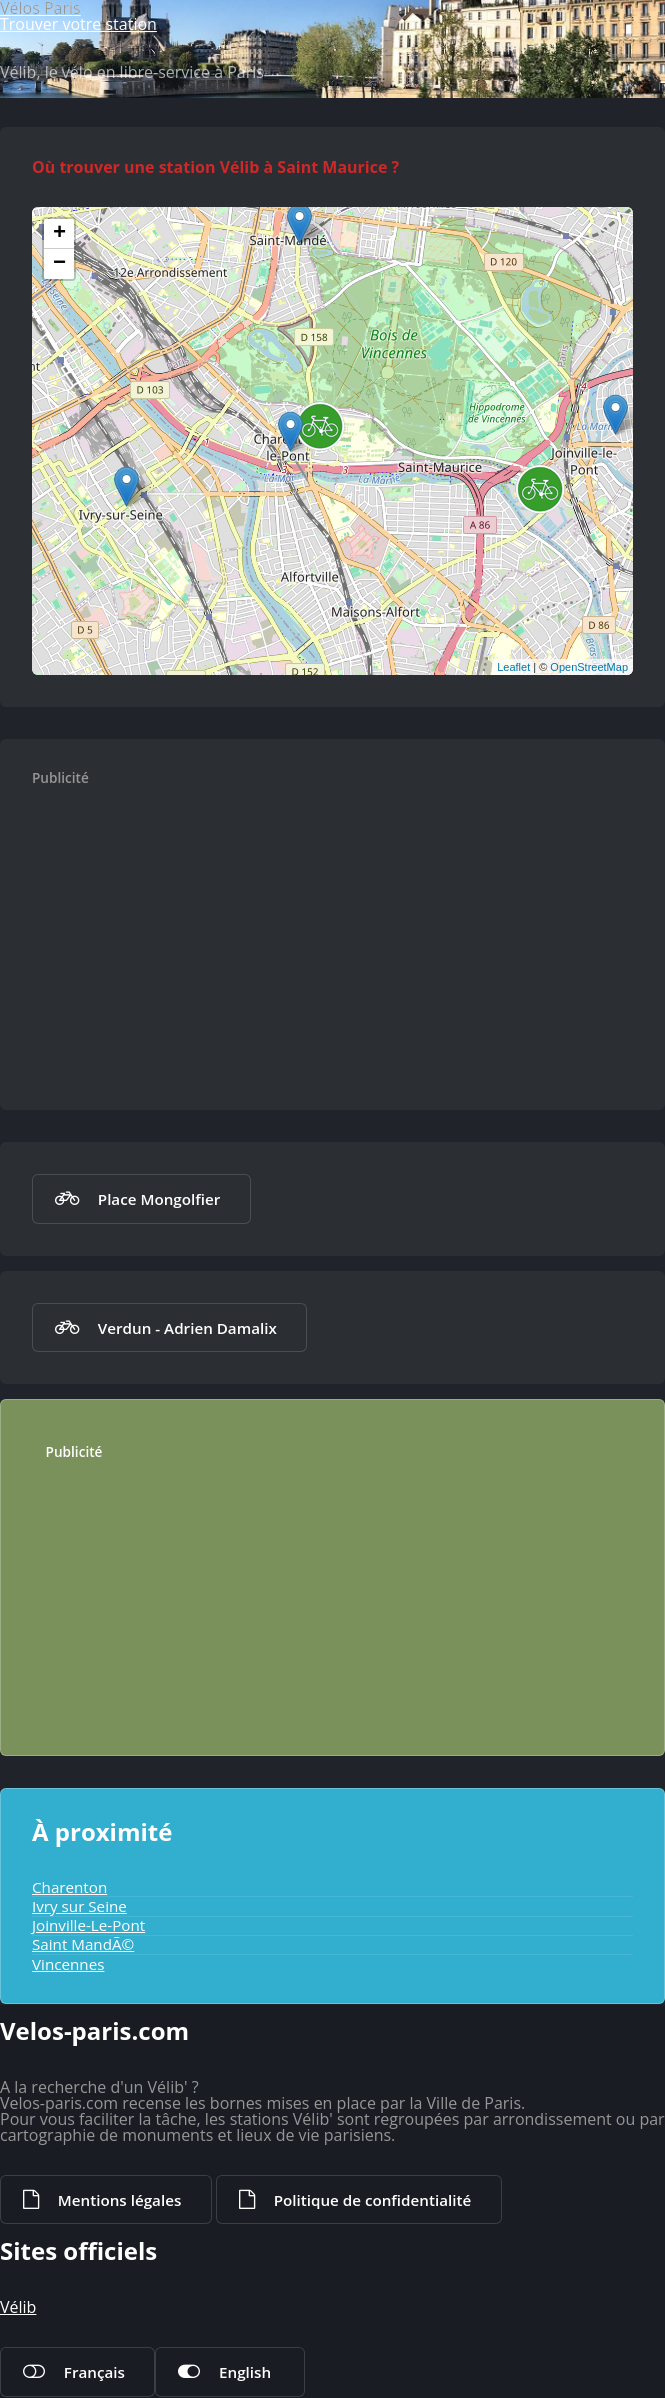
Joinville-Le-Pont (88, 1925)
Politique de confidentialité (373, 2200)
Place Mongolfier (159, 1199)
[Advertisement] (353, 938)
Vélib (18, 2307)
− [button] (59, 264)
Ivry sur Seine (79, 1906)
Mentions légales (119, 2200)
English (245, 2372)
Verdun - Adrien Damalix (187, 1328)
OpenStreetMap (589, 667)
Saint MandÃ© (83, 1944)
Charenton (69, 1887)
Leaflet (513, 667)
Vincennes (68, 1964)
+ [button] (59, 234)
